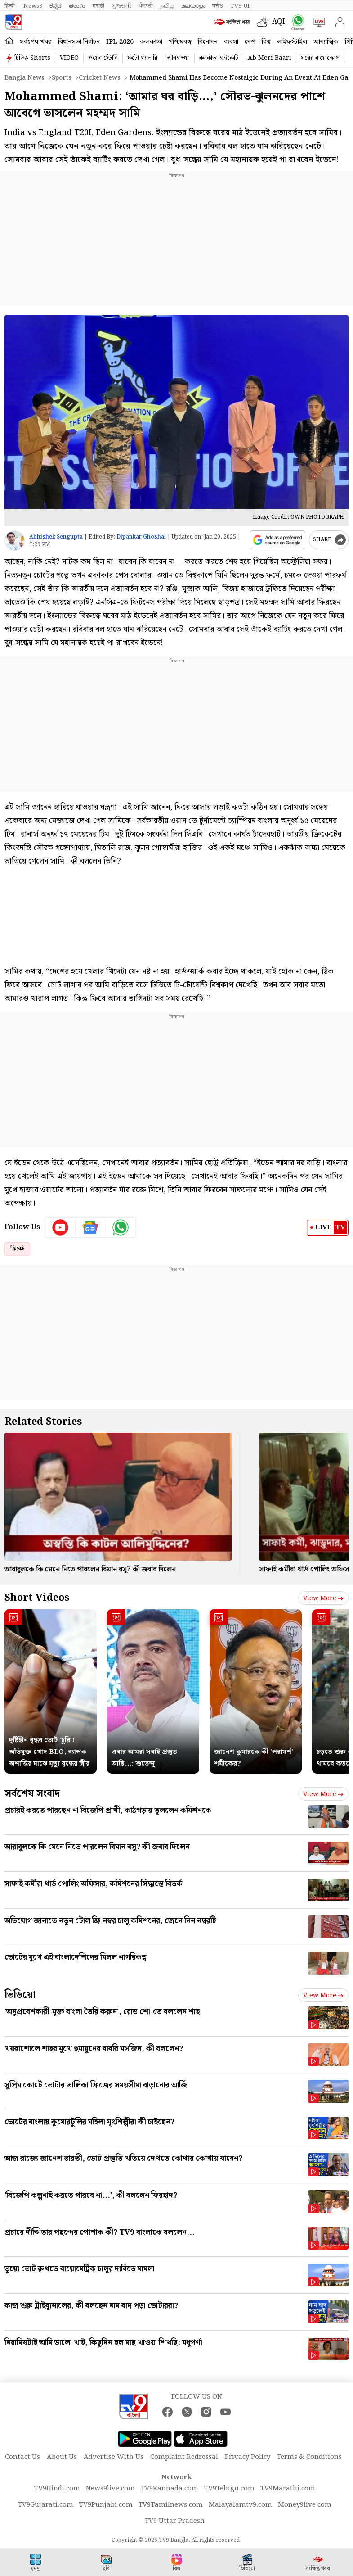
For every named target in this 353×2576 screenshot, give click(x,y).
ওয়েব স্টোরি (103, 58)
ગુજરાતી (121, 5)
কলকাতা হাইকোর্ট (218, 58)
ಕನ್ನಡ (55, 5)
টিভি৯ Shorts (32, 58)
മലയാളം (193, 5)
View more (323, 1598)
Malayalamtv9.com (240, 2504)
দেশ (250, 41)
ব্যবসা (231, 41)
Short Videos (36, 1598)
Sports (61, 78)
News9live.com (110, 2488)
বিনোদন (208, 41)
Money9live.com (304, 2504)
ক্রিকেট (17, 1249)
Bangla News (24, 78)
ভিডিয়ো (20, 1995)
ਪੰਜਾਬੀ (146, 5)
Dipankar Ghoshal (141, 537)
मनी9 (217, 5)
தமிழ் (167, 5)
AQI (278, 21)
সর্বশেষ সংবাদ (32, 1794)
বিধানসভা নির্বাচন (79, 41)
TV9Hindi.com (57, 2488)
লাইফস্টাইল (292, 41)
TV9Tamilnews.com (171, 2504)
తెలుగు (77, 5)
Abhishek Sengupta (56, 537)
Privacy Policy (247, 2457)
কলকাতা (151, 41)
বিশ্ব (266, 41)
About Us (62, 2457)
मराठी (98, 5)
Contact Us (22, 2457)
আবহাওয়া (178, 58)
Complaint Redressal (184, 2457)
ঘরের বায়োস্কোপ (320, 58)
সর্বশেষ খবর (36, 41)
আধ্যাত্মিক (326, 41)
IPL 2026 (120, 41)
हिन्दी (10, 5)
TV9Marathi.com (287, 2488)
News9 (32, 5)
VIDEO (69, 58)
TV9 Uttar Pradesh (175, 2521)
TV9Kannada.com (169, 2488)
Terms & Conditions (309, 2457)
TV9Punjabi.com (106, 2504)
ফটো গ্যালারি (142, 58)
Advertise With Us (113, 2457)
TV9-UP (240, 5)
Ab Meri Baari (269, 58)
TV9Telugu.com (229, 2488)
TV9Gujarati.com (45, 2504)
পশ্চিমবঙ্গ (180, 41)
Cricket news (100, 78)
